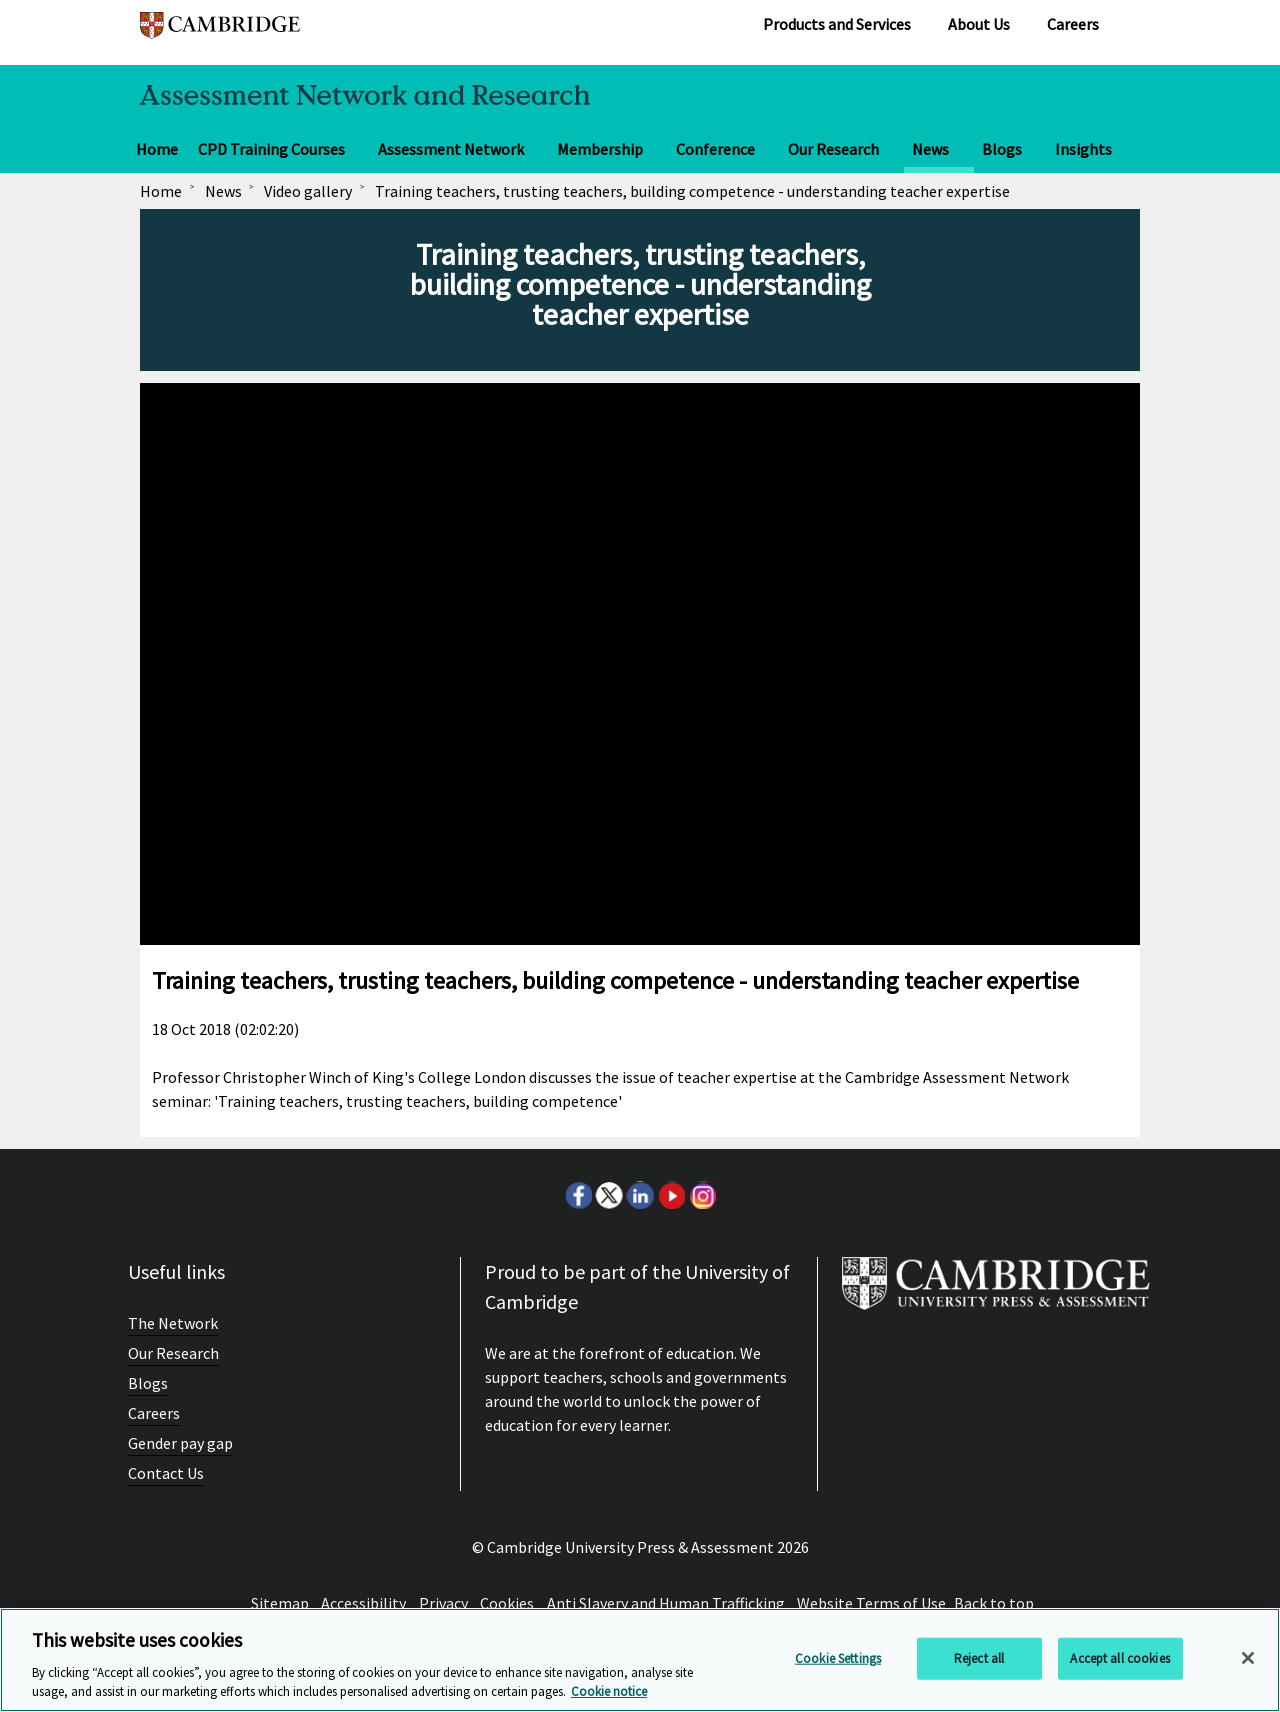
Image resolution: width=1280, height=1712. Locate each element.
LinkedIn (640, 1195)
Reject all (979, 1658)
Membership (600, 149)
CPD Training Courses (271, 149)
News (930, 149)
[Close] (1248, 1658)
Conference (715, 149)
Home (157, 149)
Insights (1083, 149)
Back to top (994, 1603)
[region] (640, 1660)
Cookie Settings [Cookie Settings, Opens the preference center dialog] (838, 1658)
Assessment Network (451, 149)
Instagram (702, 1195)
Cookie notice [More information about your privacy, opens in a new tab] (609, 1691)
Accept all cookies (1119, 1658)
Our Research (833, 149)
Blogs (1002, 149)
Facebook (578, 1195)
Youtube (671, 1195)
